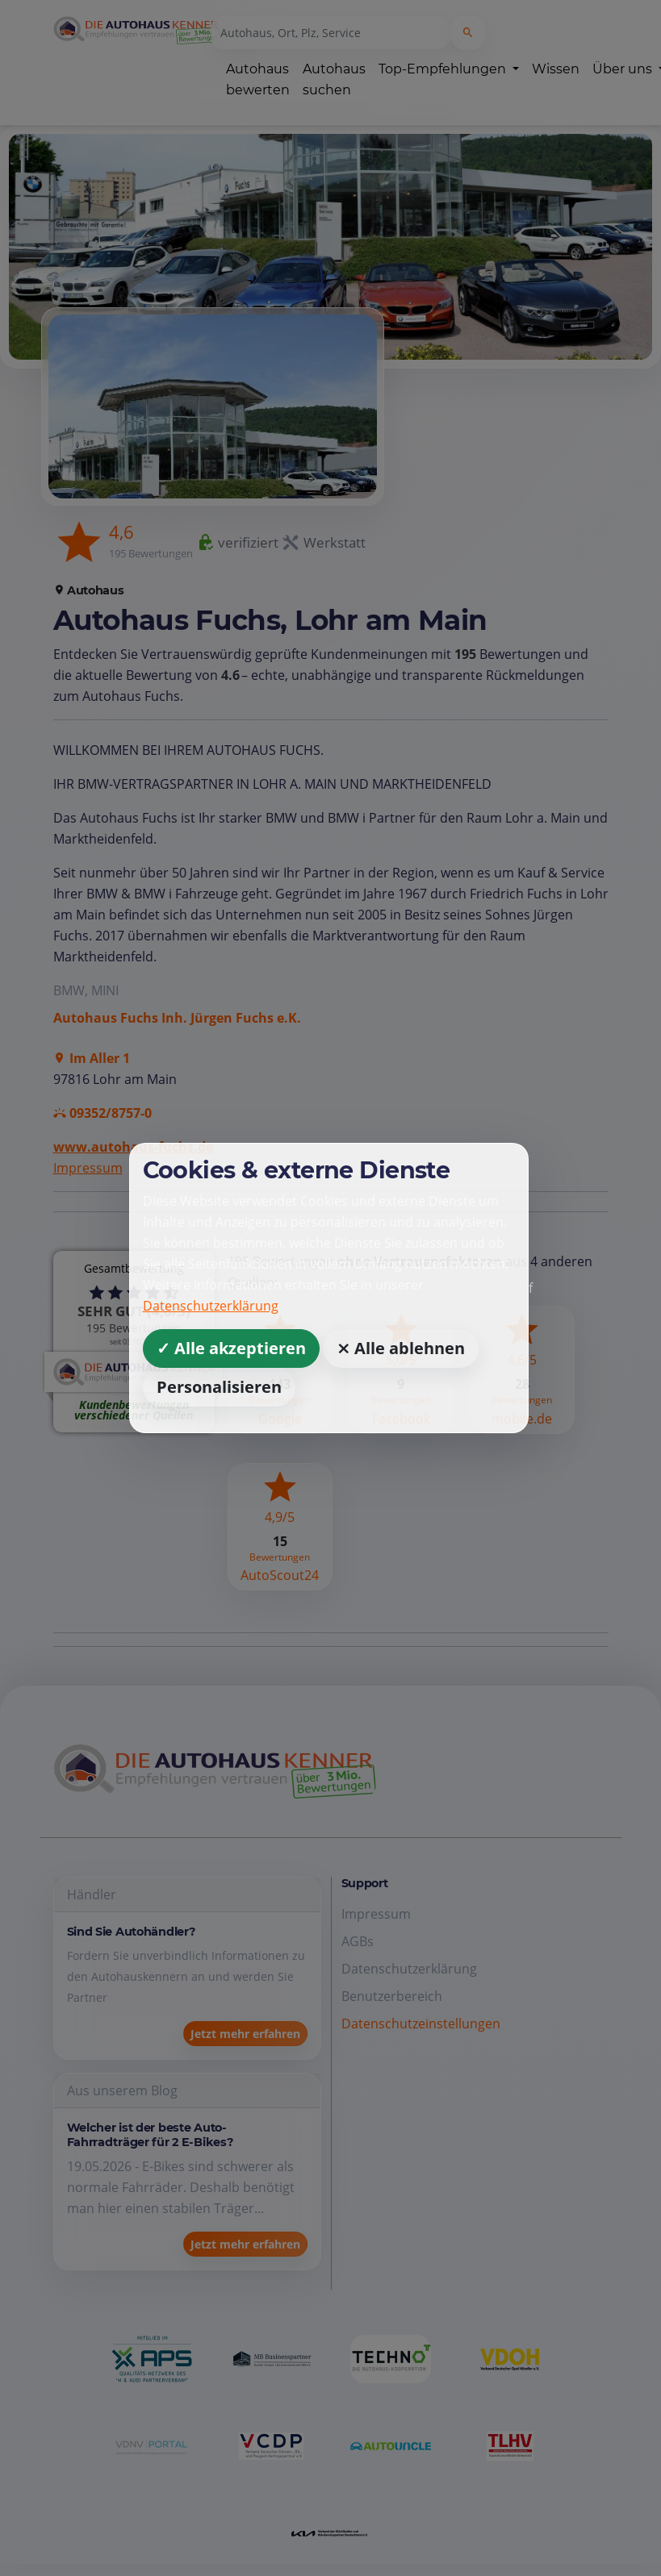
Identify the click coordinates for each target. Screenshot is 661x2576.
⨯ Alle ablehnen (401, 1348)
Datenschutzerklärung (210, 1306)
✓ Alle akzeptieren (231, 1348)
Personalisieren (219, 1387)
